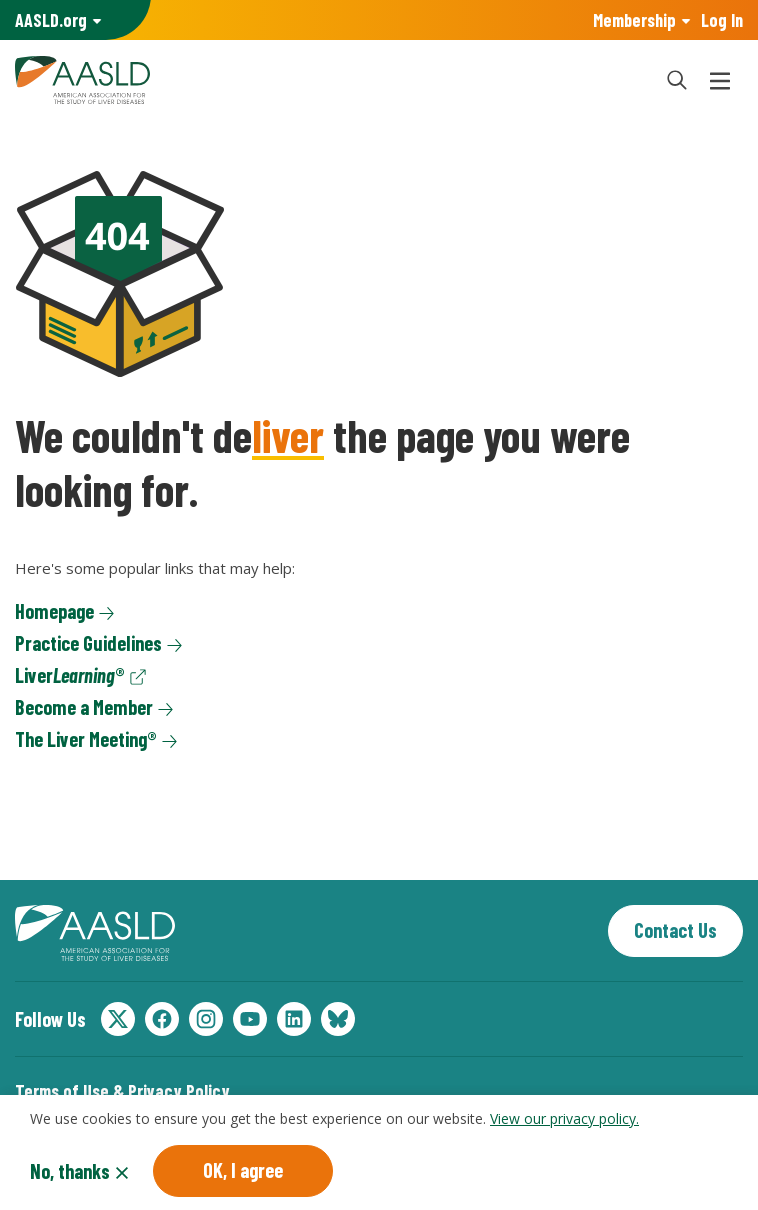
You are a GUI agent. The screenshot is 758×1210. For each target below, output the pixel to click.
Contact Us (675, 930)
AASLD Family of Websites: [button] (51, 20)
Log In (722, 20)
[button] (677, 80)
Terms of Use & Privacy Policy (122, 1091)
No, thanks (70, 1176)
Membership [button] (634, 20)
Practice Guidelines (88, 643)
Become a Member (84, 707)
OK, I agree (243, 1175)
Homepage (54, 611)
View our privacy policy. (564, 1122)
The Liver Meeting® (86, 739)
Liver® (70, 675)
